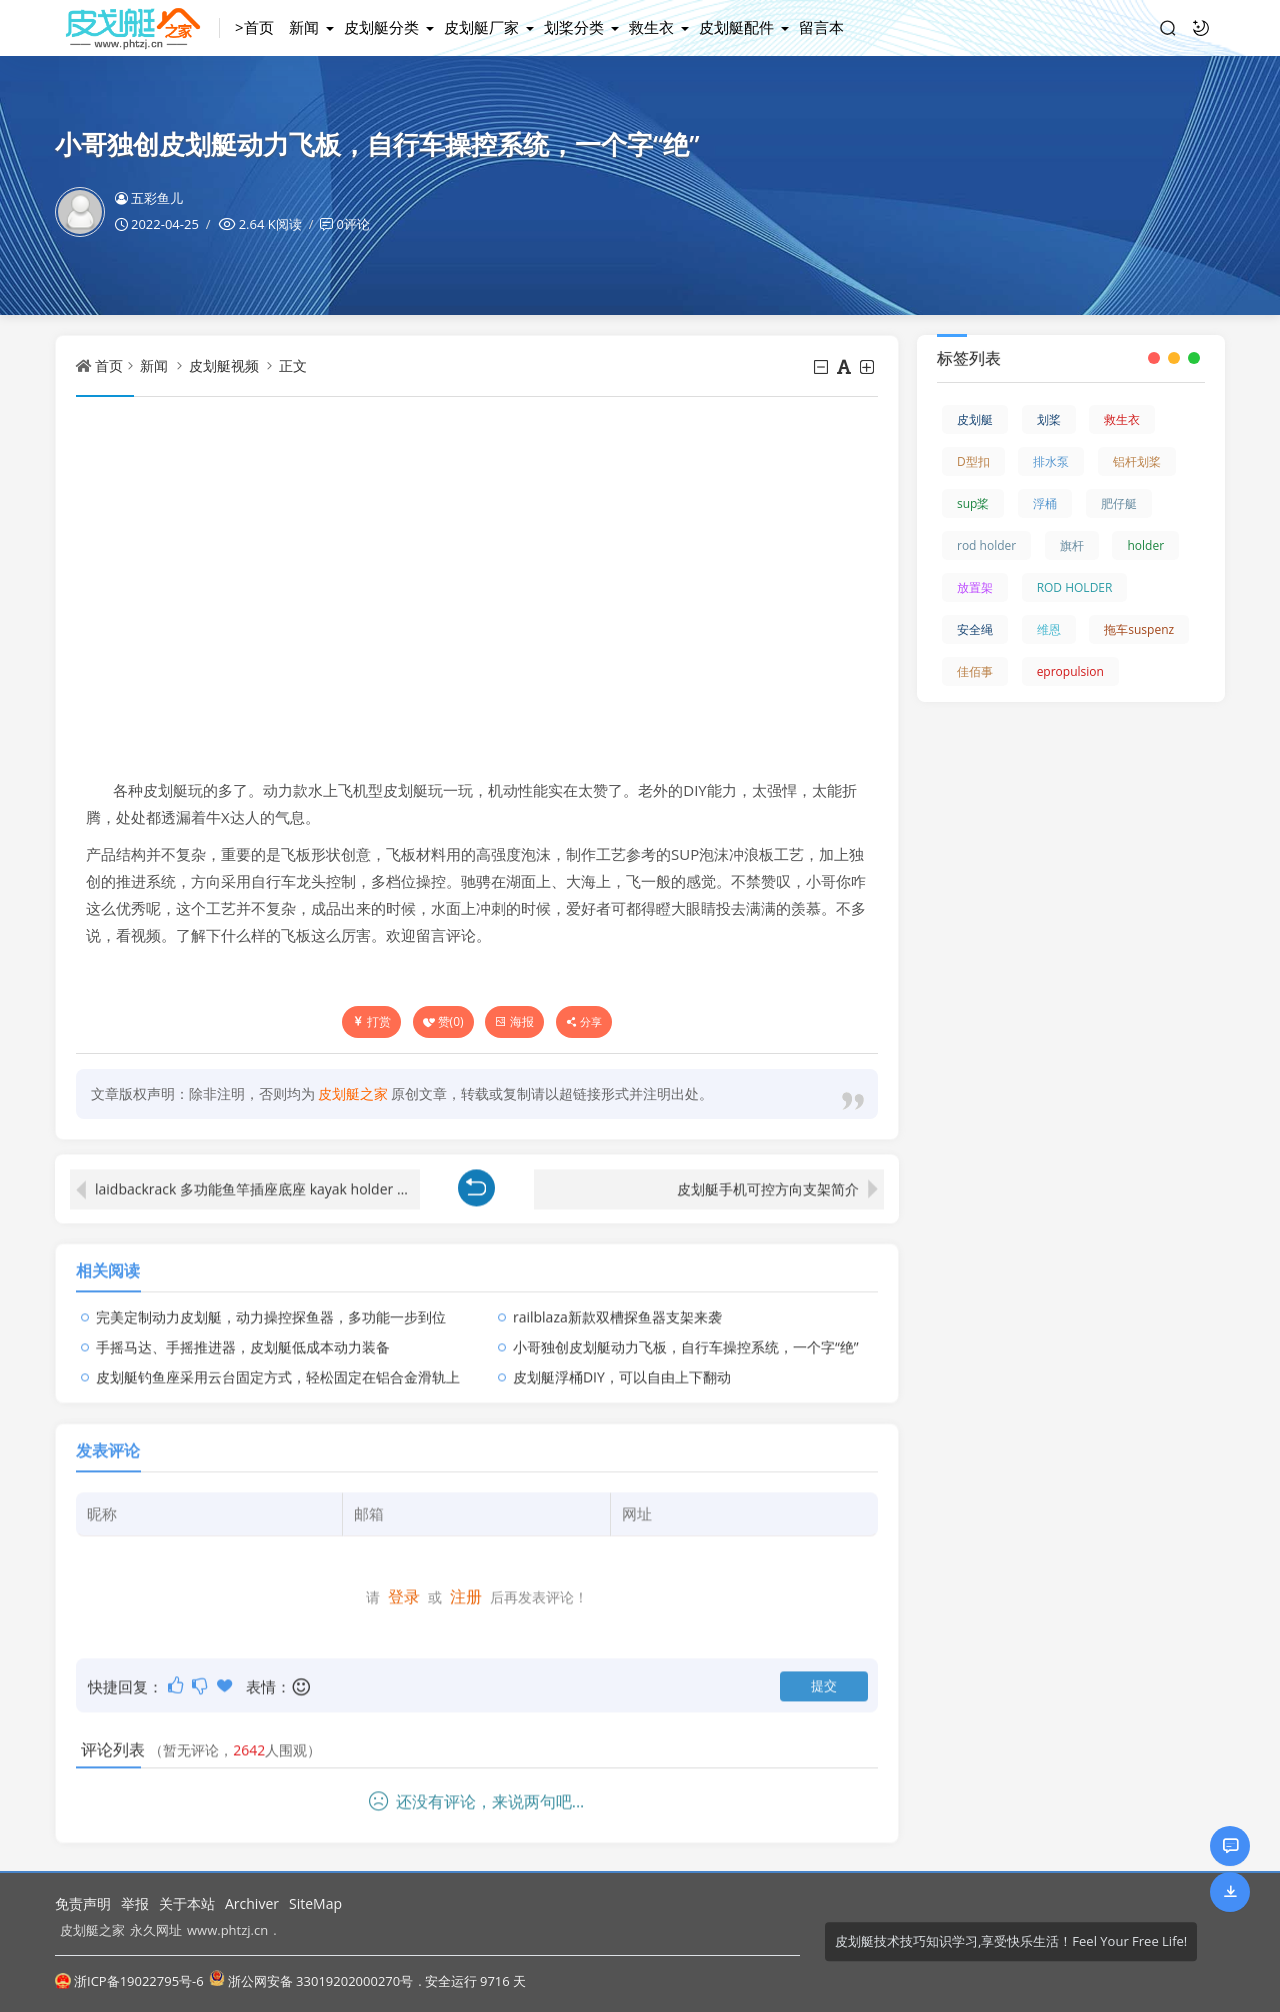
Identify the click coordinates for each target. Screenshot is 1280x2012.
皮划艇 (975, 419)
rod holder (986, 545)
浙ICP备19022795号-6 (129, 1981)
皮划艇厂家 (481, 27)
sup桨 (973, 503)
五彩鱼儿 (149, 198)
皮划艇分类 (381, 27)
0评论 (352, 224)
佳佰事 (975, 671)
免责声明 (83, 1903)
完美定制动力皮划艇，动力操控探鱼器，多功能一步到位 (271, 1303)
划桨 (1049, 419)
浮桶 (1045, 503)
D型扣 (973, 461)
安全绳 (975, 629)
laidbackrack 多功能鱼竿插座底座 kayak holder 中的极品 (257, 1175)
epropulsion (1070, 671)
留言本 (821, 27)
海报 (514, 1021)
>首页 (254, 27)
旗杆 (1072, 545)
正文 (293, 365)
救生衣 (651, 27)
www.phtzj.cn (227, 1930)
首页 (109, 365)
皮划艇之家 (92, 1930)
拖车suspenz (1139, 629)
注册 (466, 1584)
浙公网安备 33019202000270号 (311, 1980)
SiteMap (315, 1903)
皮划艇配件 (736, 27)
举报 (135, 1903)
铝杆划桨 (1137, 461)
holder (1145, 545)
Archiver (252, 1903)
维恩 (1049, 629)
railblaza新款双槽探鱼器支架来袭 (617, 1303)
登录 (404, 1584)
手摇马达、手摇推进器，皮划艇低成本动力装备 (243, 1333)
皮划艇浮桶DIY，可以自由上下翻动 (622, 1363)
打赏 (371, 1021)
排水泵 (1051, 461)
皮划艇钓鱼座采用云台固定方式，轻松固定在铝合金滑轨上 (278, 1363)
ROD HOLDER (1075, 587)
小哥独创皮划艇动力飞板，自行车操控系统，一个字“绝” (686, 1333)
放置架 (975, 587)
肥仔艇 (1119, 503)
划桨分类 (574, 27)
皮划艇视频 (224, 365)
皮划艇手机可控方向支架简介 (768, 1175)
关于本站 (187, 1903)
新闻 (304, 27)
